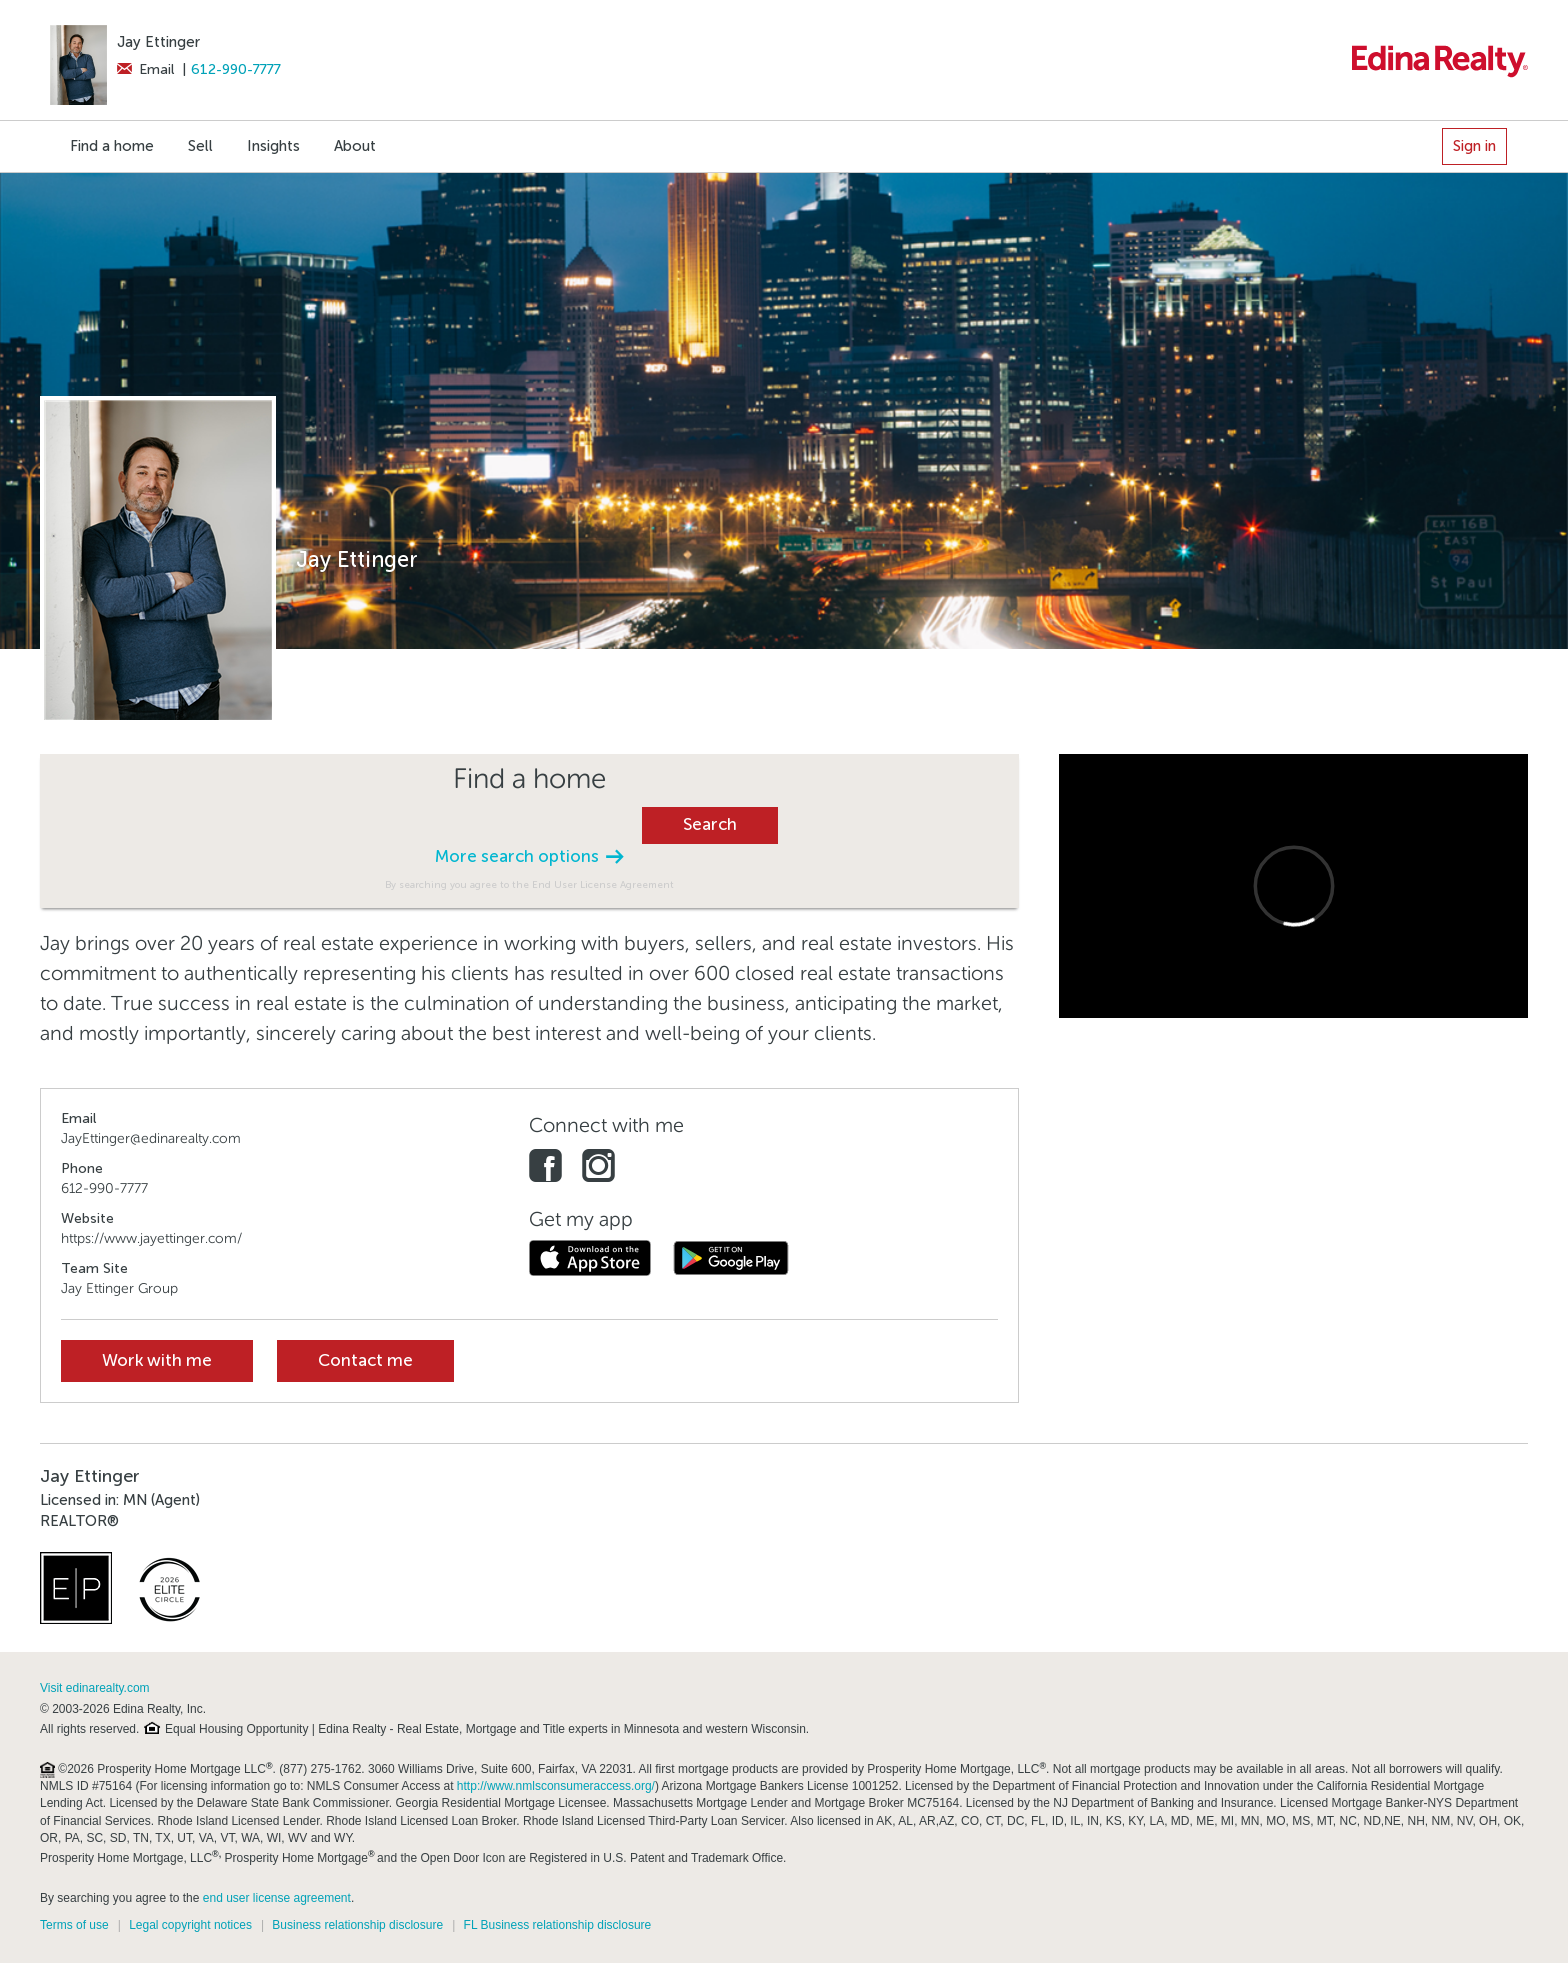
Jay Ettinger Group (119, 1288)
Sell (200, 146)
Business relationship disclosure (357, 1925)
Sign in (1474, 146)
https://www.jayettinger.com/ (151, 1238)
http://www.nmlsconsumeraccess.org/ (556, 1786)
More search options (529, 856)
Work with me (157, 1360)
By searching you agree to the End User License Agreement (529, 884)
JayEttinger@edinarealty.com (151, 1138)
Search (710, 824)
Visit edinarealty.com (95, 1688)
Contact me (365, 1360)
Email (145, 69)
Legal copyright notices (190, 1925)
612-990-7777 (236, 69)
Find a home (112, 146)
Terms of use (74, 1925)
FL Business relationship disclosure (558, 1925)
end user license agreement (277, 1898)
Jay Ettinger (158, 42)
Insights (273, 146)
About (355, 146)
